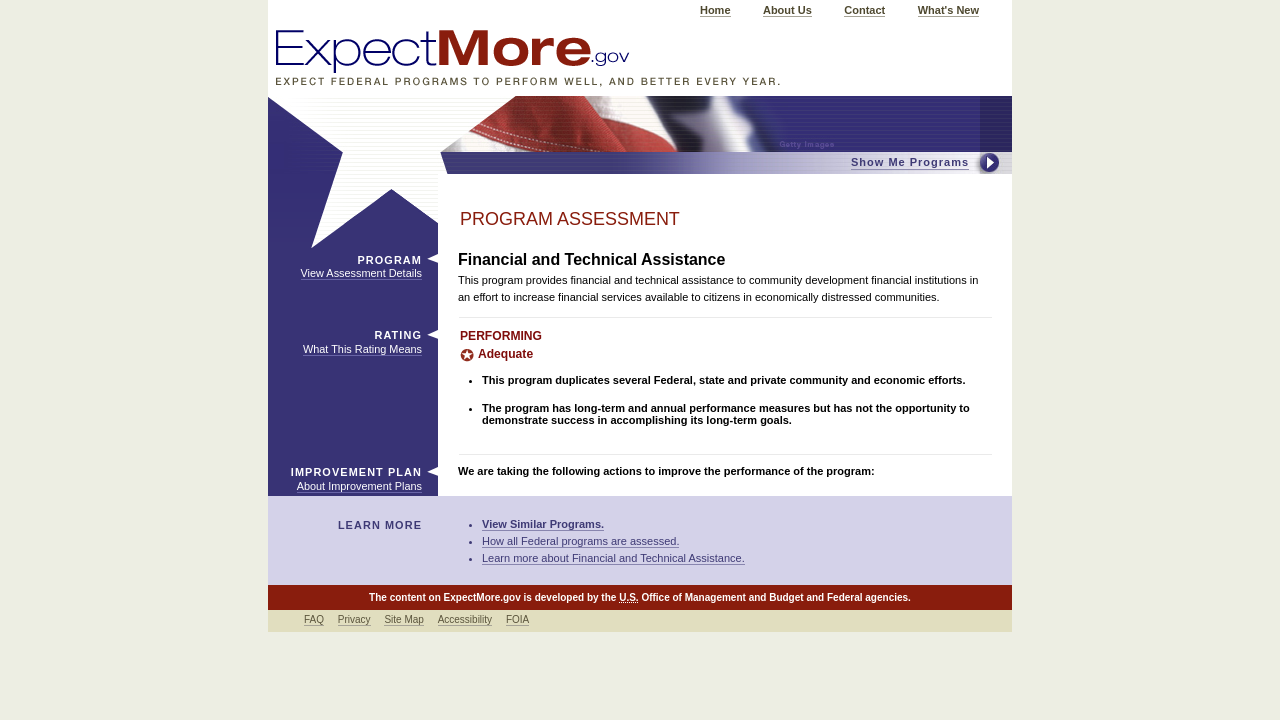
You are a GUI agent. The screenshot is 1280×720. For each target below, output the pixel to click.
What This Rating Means (362, 349)
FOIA (517, 619)
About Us (787, 10)
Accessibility (465, 619)
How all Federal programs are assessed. (580, 541)
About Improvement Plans (359, 486)
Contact (864, 10)
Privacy (354, 619)
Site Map (403, 619)
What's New (948, 10)
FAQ (314, 619)
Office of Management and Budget (722, 597)
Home (715, 10)
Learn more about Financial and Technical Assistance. (613, 558)
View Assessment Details (361, 273)
